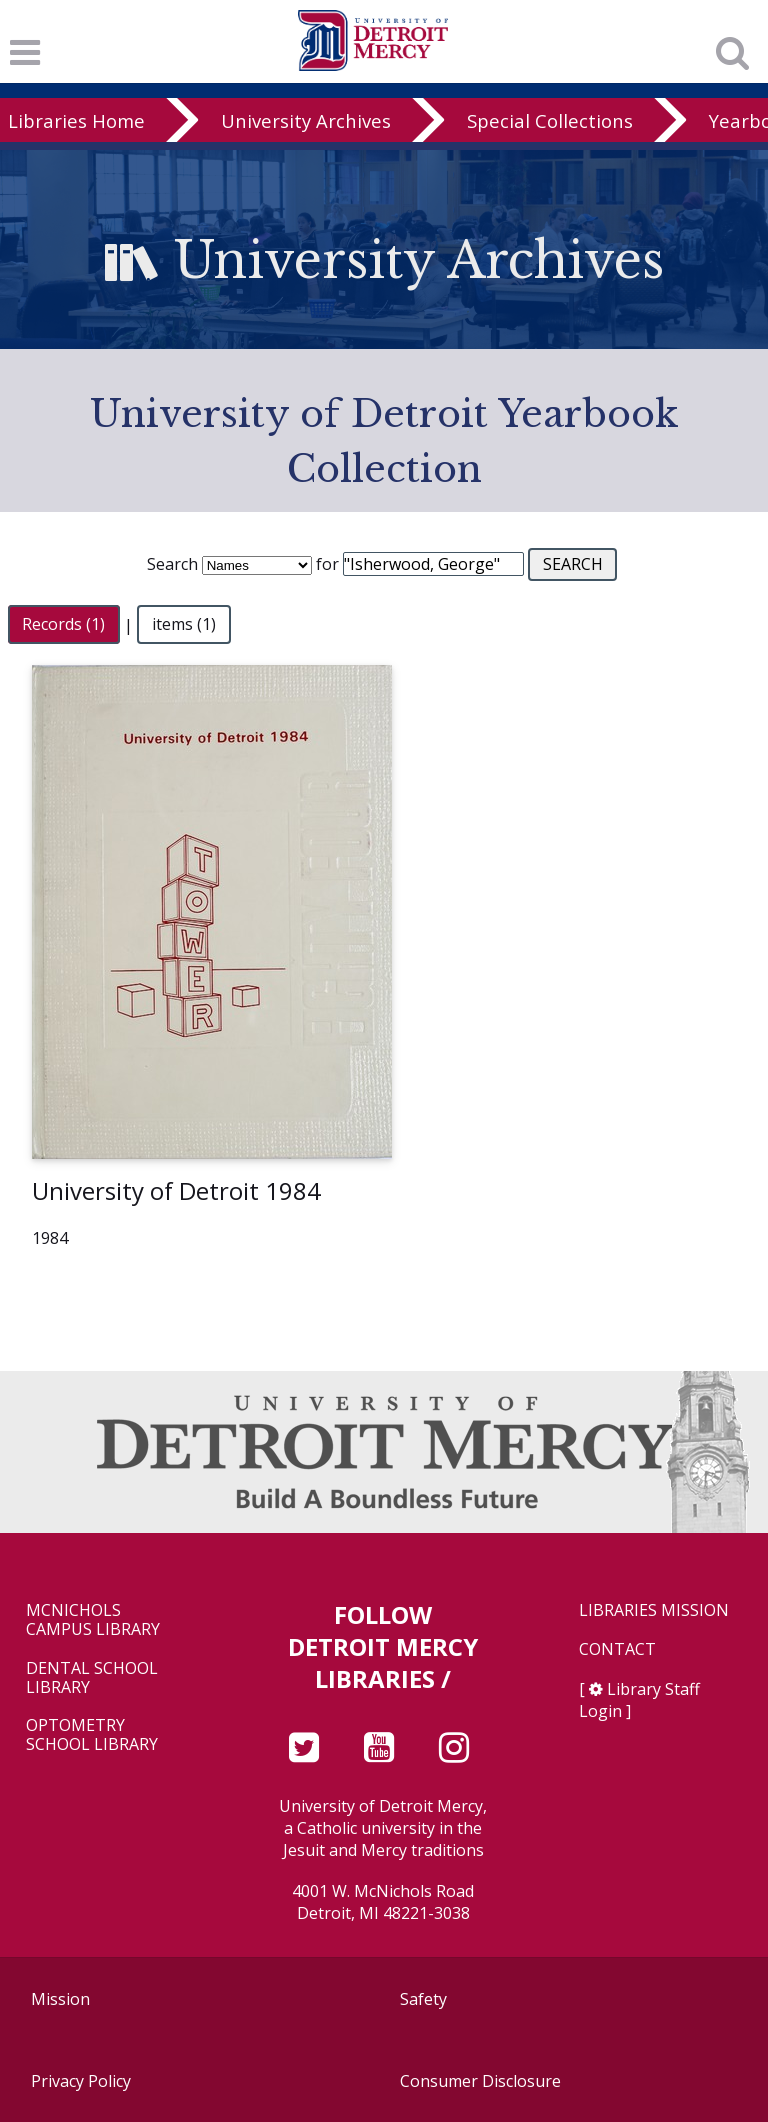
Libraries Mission (654, 1610)
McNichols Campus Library (93, 1620)
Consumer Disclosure (480, 2081)
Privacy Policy (81, 2081)
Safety (423, 1999)
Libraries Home (76, 120)
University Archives (306, 120)
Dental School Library (92, 1678)
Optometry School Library (92, 1735)
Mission (60, 1999)
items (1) (184, 625)
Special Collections (550, 120)
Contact (617, 1649)
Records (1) (63, 625)
